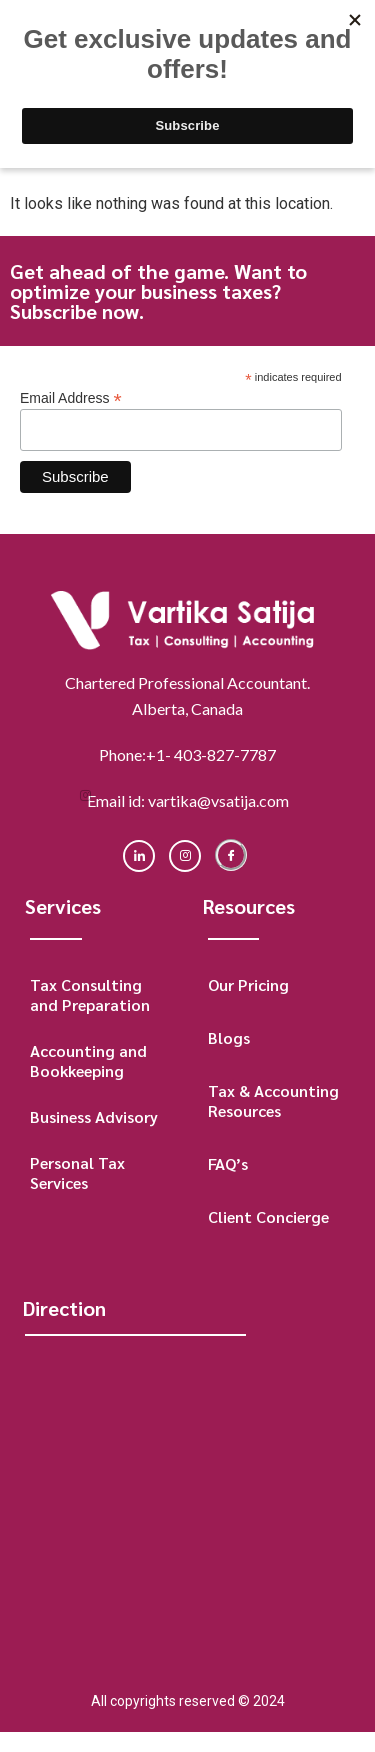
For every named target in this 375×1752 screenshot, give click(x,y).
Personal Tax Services (77, 1172)
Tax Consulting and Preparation (90, 994)
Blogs (229, 1037)
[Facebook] (231, 855)
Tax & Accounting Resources (273, 1100)
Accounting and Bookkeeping (88, 1060)
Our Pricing (248, 984)
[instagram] (185, 856)
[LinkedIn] (139, 856)
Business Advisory (94, 1116)
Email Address (71, 397)
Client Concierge (268, 1216)
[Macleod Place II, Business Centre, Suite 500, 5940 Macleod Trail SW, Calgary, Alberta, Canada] (184, 1498)
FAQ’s (228, 1163)
